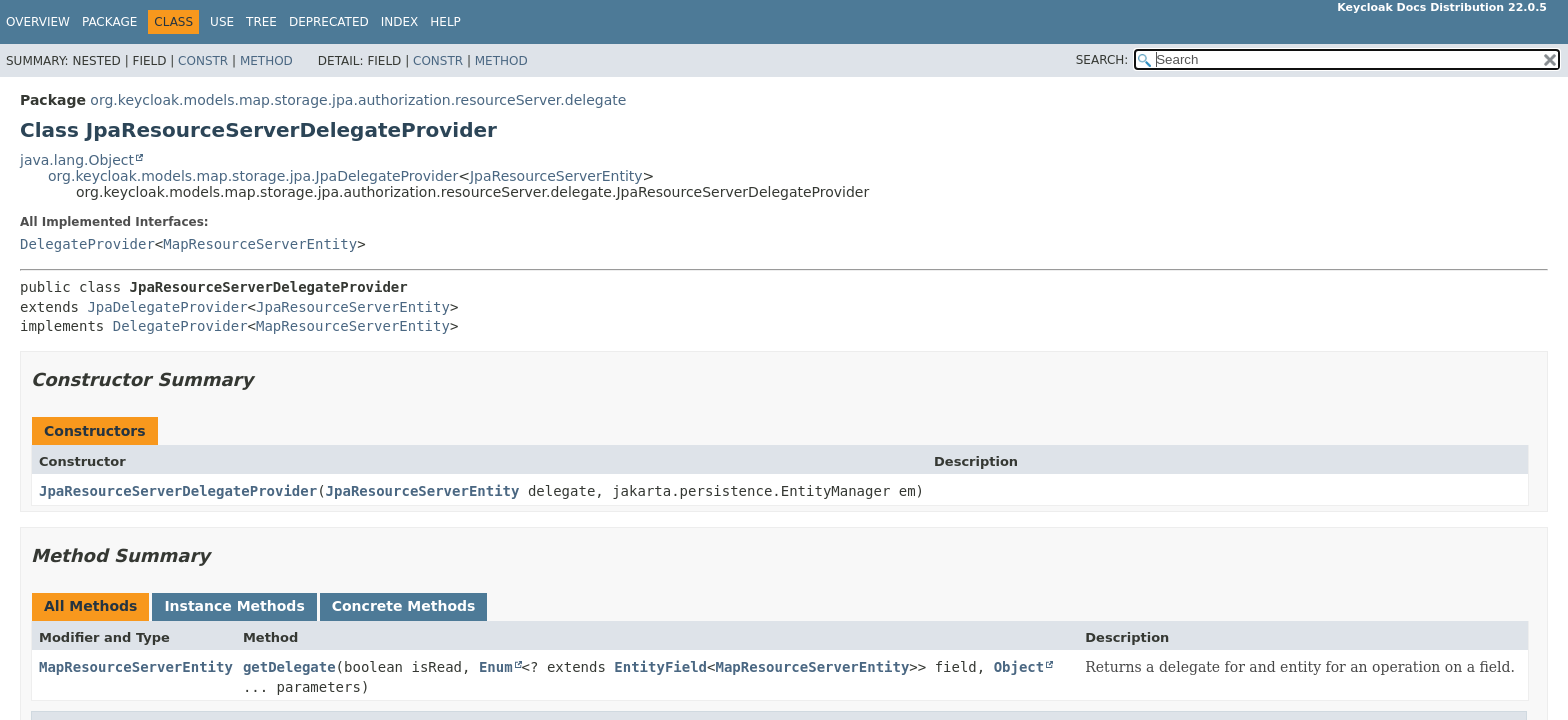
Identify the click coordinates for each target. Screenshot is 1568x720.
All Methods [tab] (90, 606)
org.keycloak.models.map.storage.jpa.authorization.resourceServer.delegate (358, 100)
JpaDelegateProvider (167, 307)
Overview (38, 22)
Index (400, 22)
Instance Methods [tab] (234, 606)
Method (266, 61)
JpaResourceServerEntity (556, 176)
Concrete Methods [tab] (404, 606)
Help (445, 22)
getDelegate (289, 667)
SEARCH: (1102, 60)
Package (109, 22)
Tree (261, 22)
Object (1019, 667)
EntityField (660, 667)
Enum (496, 667)
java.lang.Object (77, 160)
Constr (203, 61)
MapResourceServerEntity (260, 244)
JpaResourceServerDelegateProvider (178, 491)
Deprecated (329, 22)
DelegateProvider (87, 244)
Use (222, 22)
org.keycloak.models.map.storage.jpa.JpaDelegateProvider (253, 176)
